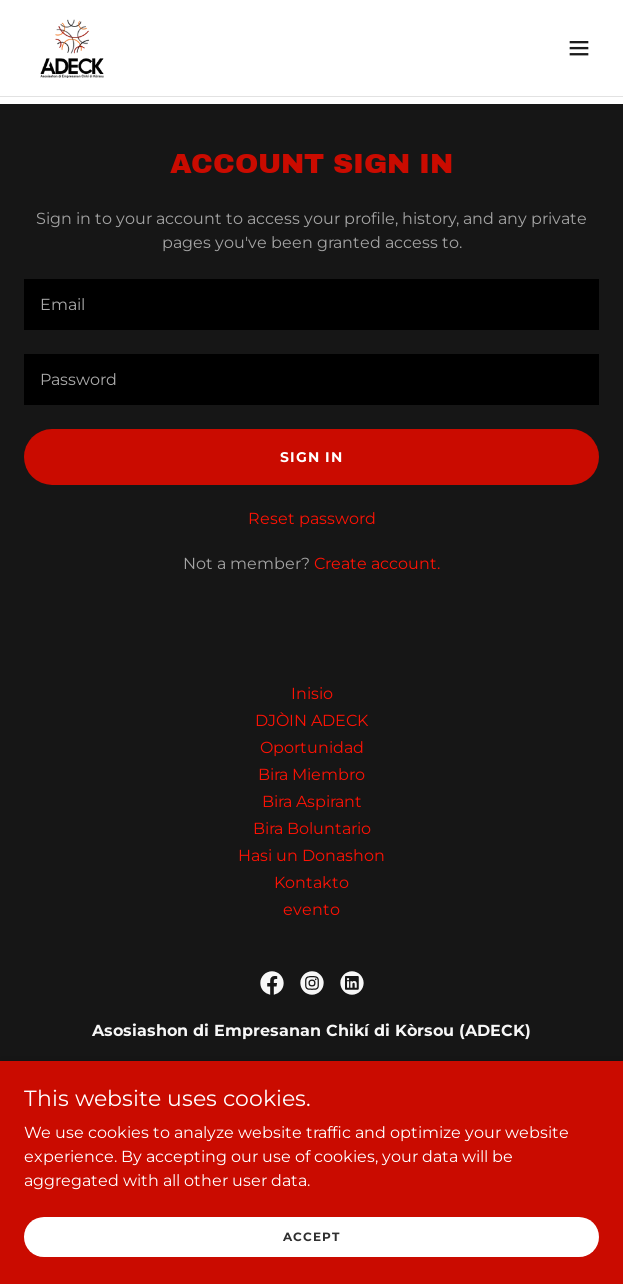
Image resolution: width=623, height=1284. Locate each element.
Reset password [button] (312, 518)
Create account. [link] (377, 563)
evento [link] (311, 909)
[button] (579, 48)
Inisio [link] (312, 693)
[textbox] (311, 304)
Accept (311, 1250)
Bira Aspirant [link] (312, 801)
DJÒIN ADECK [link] (311, 720)
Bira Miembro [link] (311, 774)
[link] (72, 48)
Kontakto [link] (311, 882)
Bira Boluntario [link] (312, 828)
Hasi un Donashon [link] (311, 855)
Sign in (311, 457)
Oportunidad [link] (312, 747)
